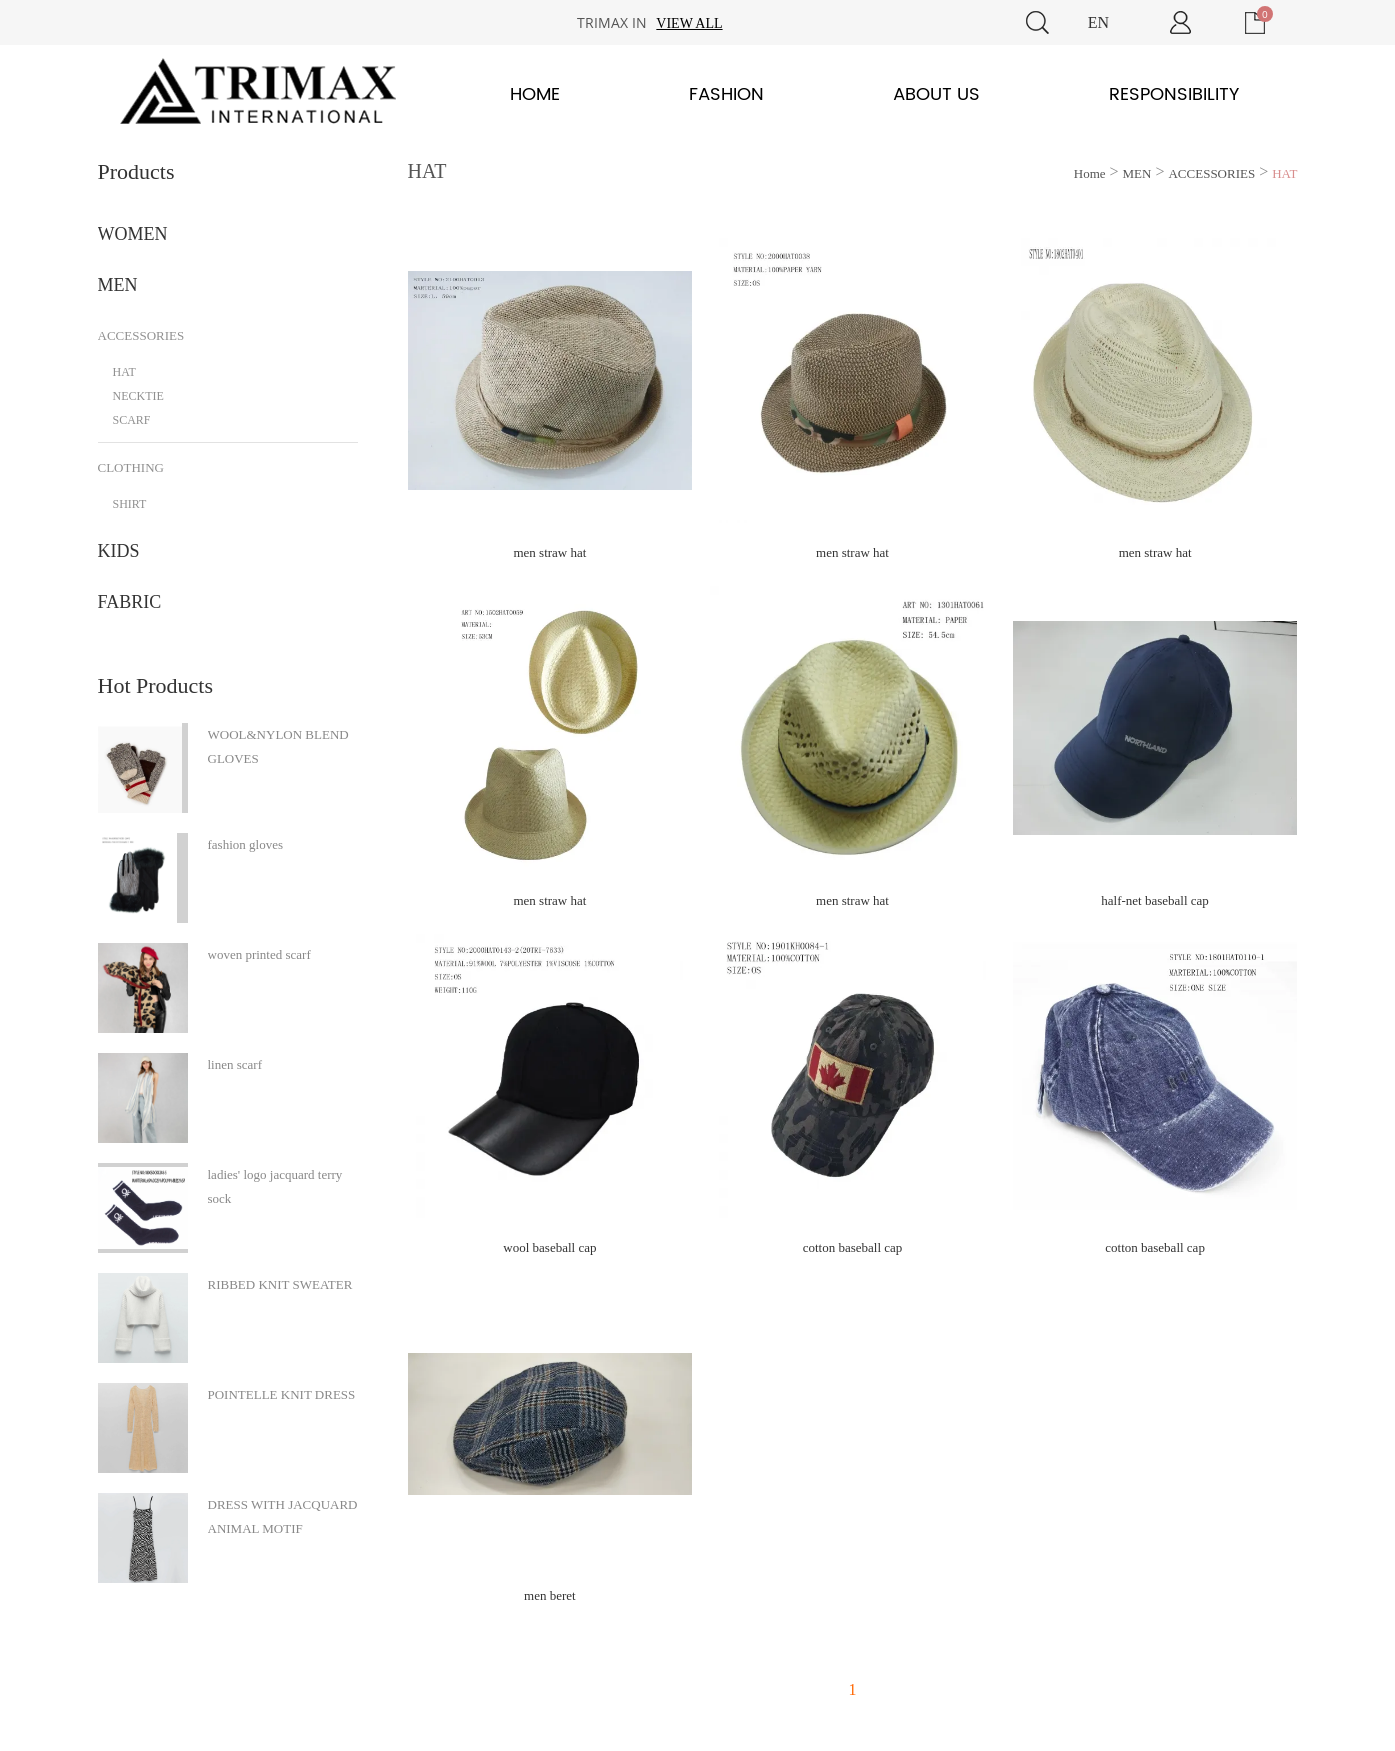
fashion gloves (245, 844)
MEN (118, 285)
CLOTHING (131, 467)
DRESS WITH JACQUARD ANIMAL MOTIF (283, 1516)
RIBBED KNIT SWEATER (280, 1284)
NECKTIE (138, 396)
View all (689, 23)
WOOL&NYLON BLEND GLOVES (278, 746)
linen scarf (235, 1064)
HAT (124, 372)
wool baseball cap (549, 1247)
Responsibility (1174, 94)
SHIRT (130, 504)
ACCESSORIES (141, 335)
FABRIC (130, 602)
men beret (550, 1595)
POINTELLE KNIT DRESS (282, 1394)
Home (535, 94)
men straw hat (549, 552)
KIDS (119, 551)
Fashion (726, 94)
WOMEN (133, 234)
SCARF (132, 420)
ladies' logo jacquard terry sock (275, 1186)
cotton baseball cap (853, 1247)
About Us (936, 94)
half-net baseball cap (1155, 900)
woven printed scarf (259, 954)
